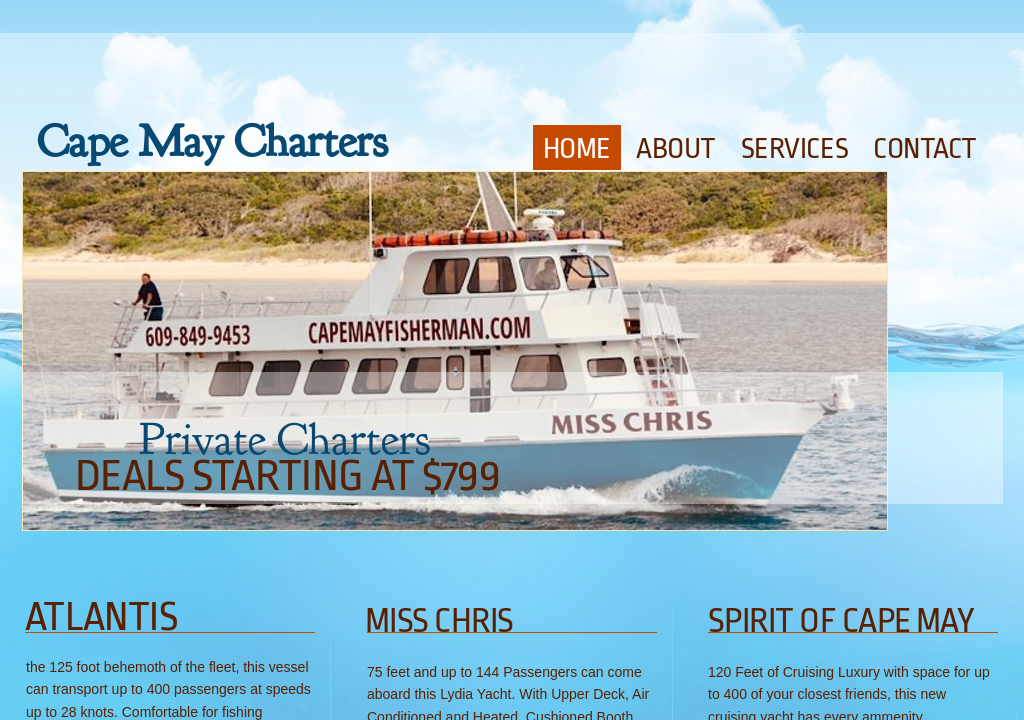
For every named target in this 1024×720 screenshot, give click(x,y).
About (676, 149)
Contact (925, 149)
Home (577, 149)
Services (794, 149)
